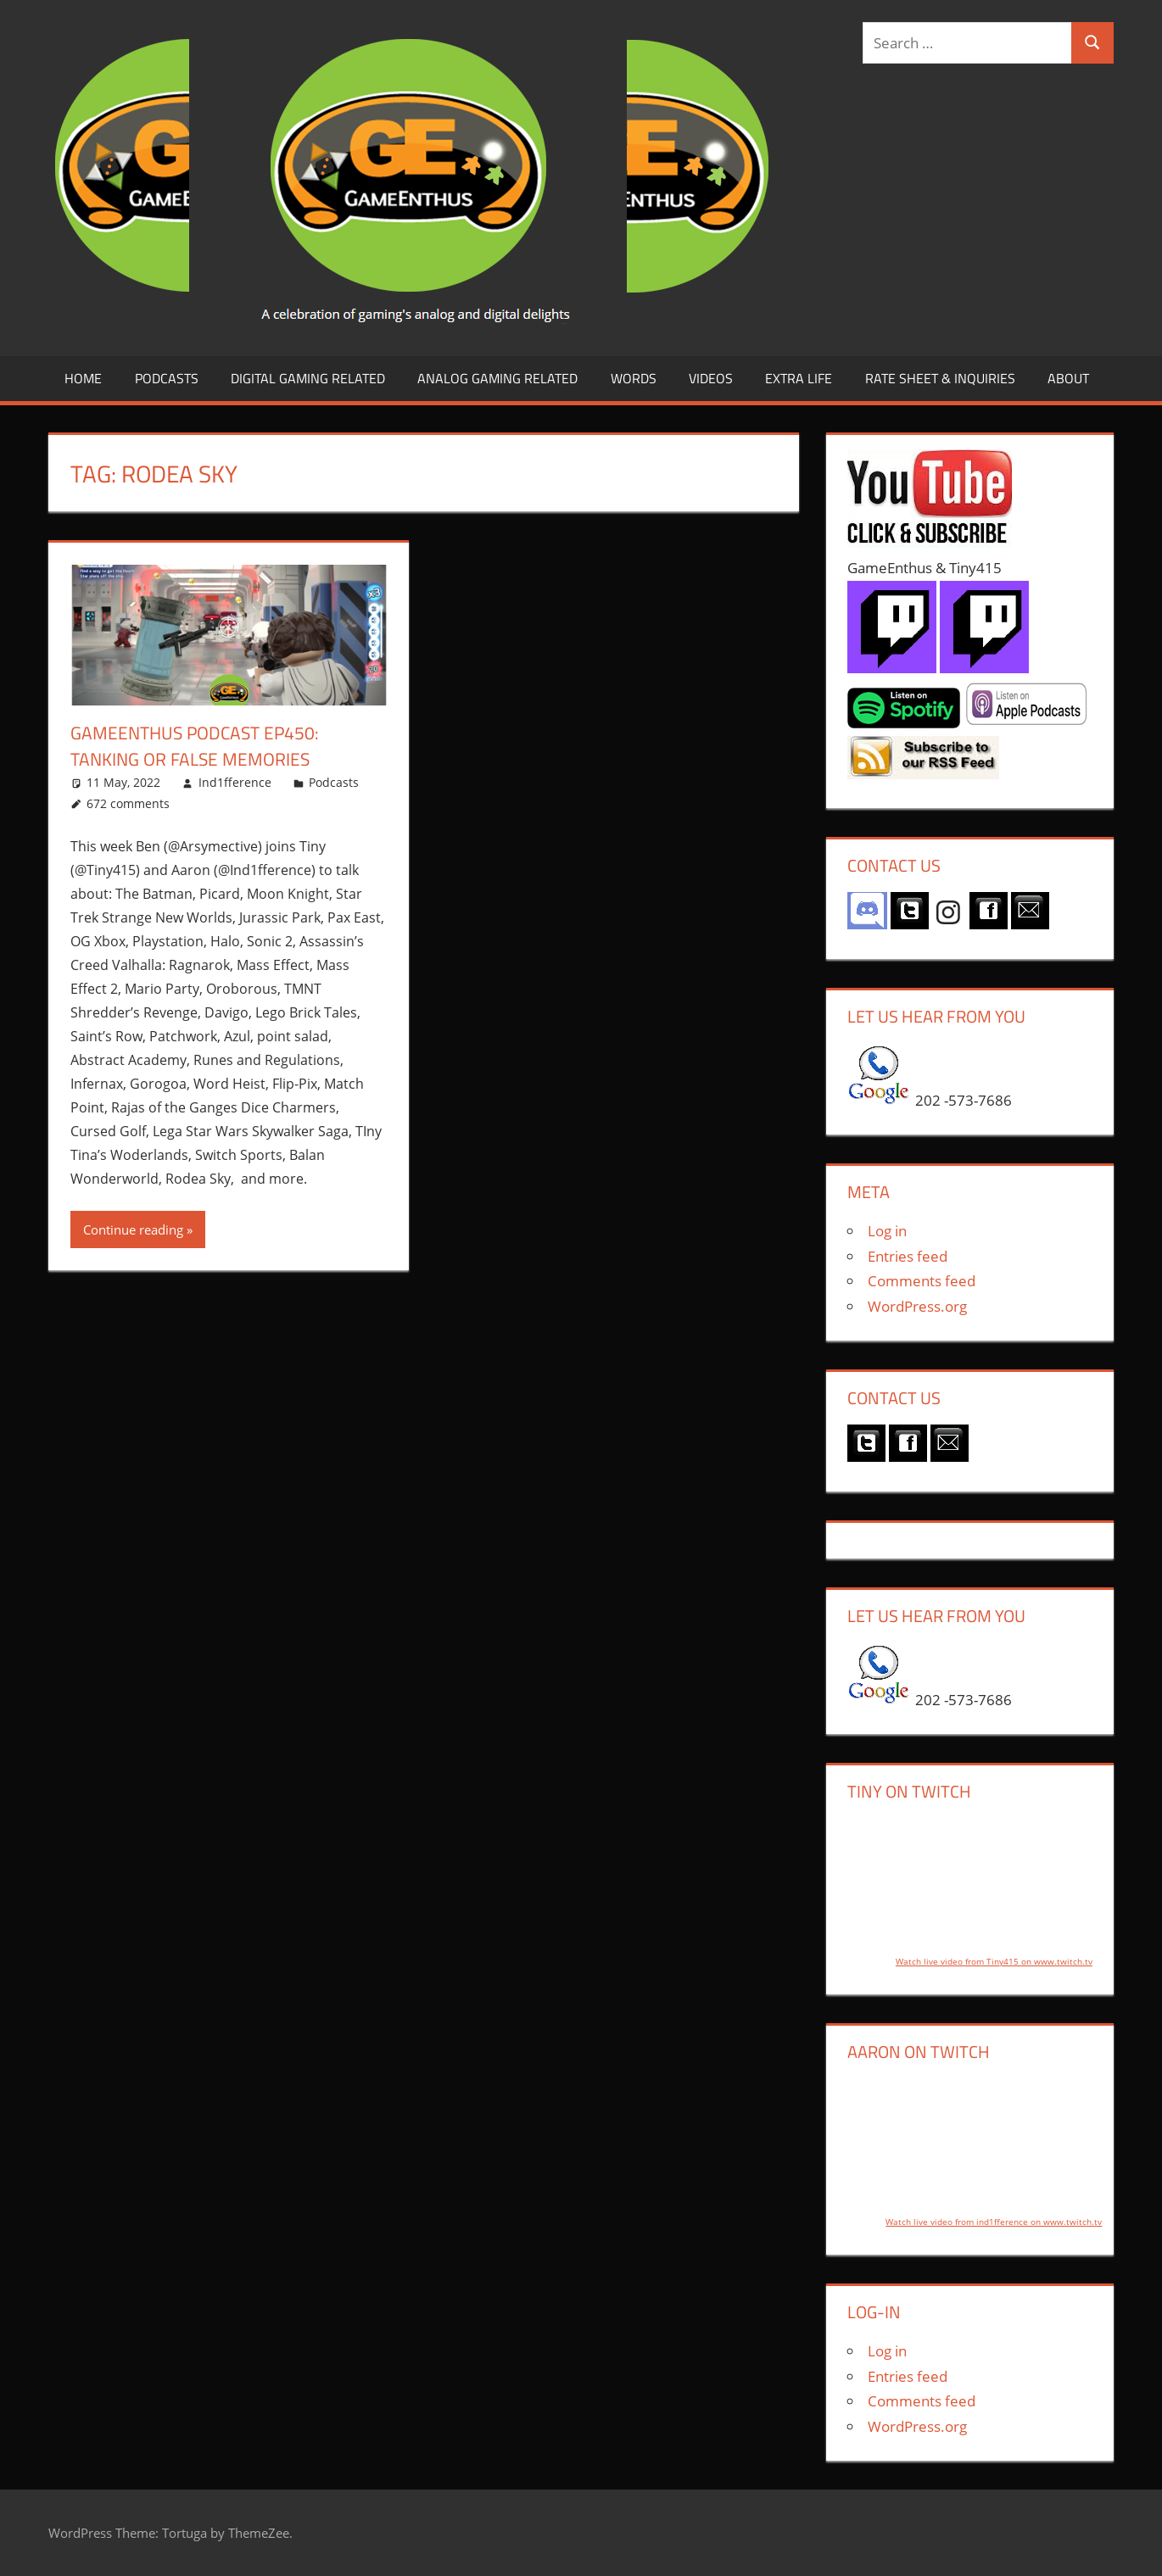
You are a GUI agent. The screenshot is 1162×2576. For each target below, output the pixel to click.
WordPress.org (917, 1306)
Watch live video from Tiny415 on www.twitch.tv (994, 1961)
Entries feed (907, 1256)
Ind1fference (234, 782)
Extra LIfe (798, 378)
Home (83, 378)
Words (633, 378)
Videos (711, 378)
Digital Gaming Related (308, 378)
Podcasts (166, 378)
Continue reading (133, 1229)
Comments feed (921, 1281)
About (1068, 378)
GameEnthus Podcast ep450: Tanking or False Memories (199, 745)
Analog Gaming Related (497, 378)
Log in (887, 1231)
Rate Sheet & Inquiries (940, 378)
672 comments (128, 803)
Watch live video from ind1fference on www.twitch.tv (993, 2222)
